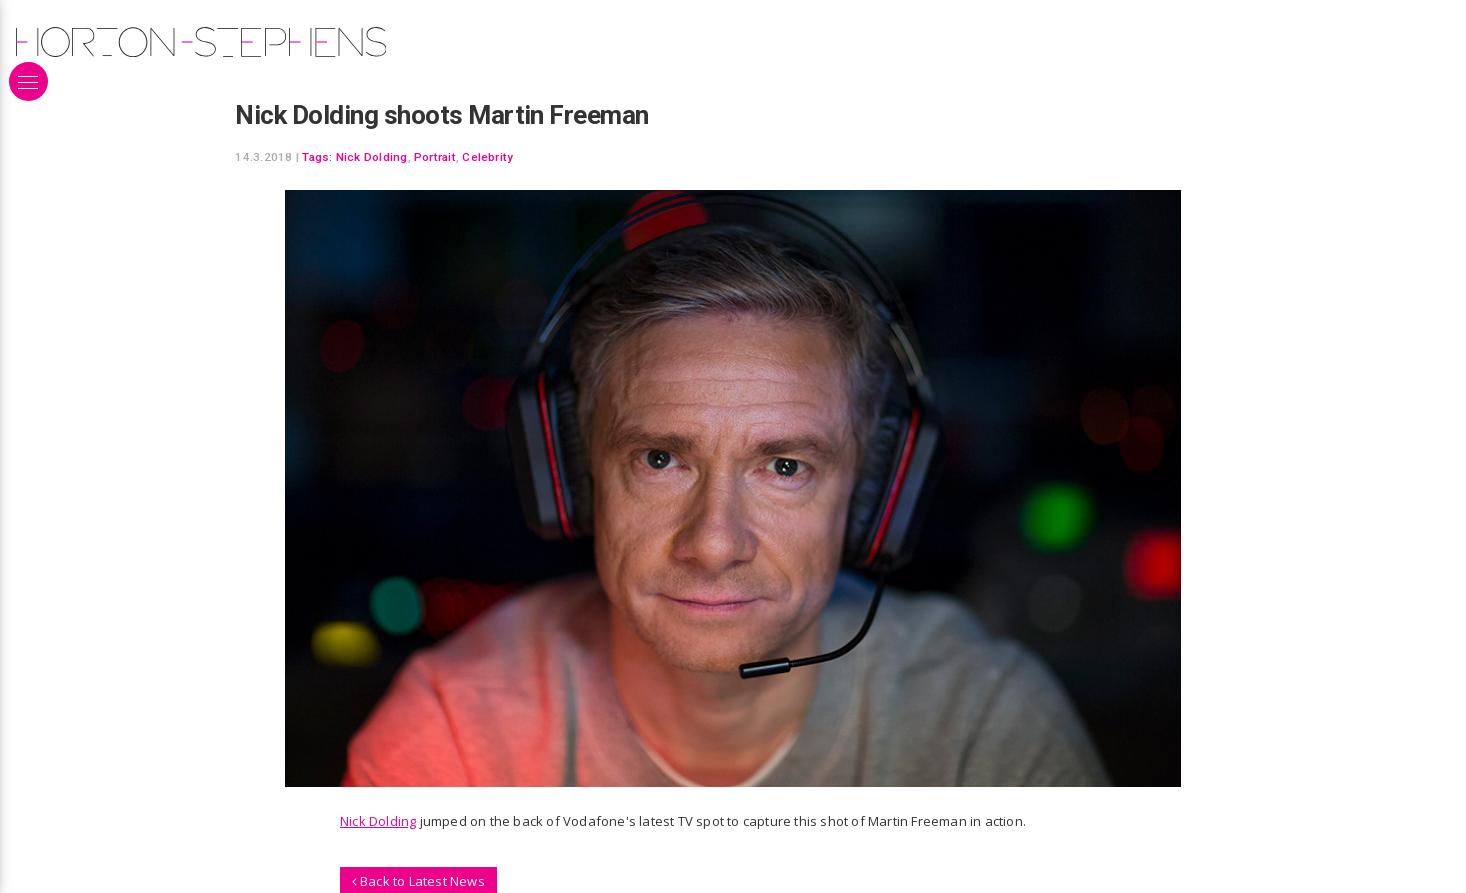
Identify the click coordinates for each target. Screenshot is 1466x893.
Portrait (435, 157)
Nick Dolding (372, 157)
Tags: (317, 157)
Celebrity (487, 157)
